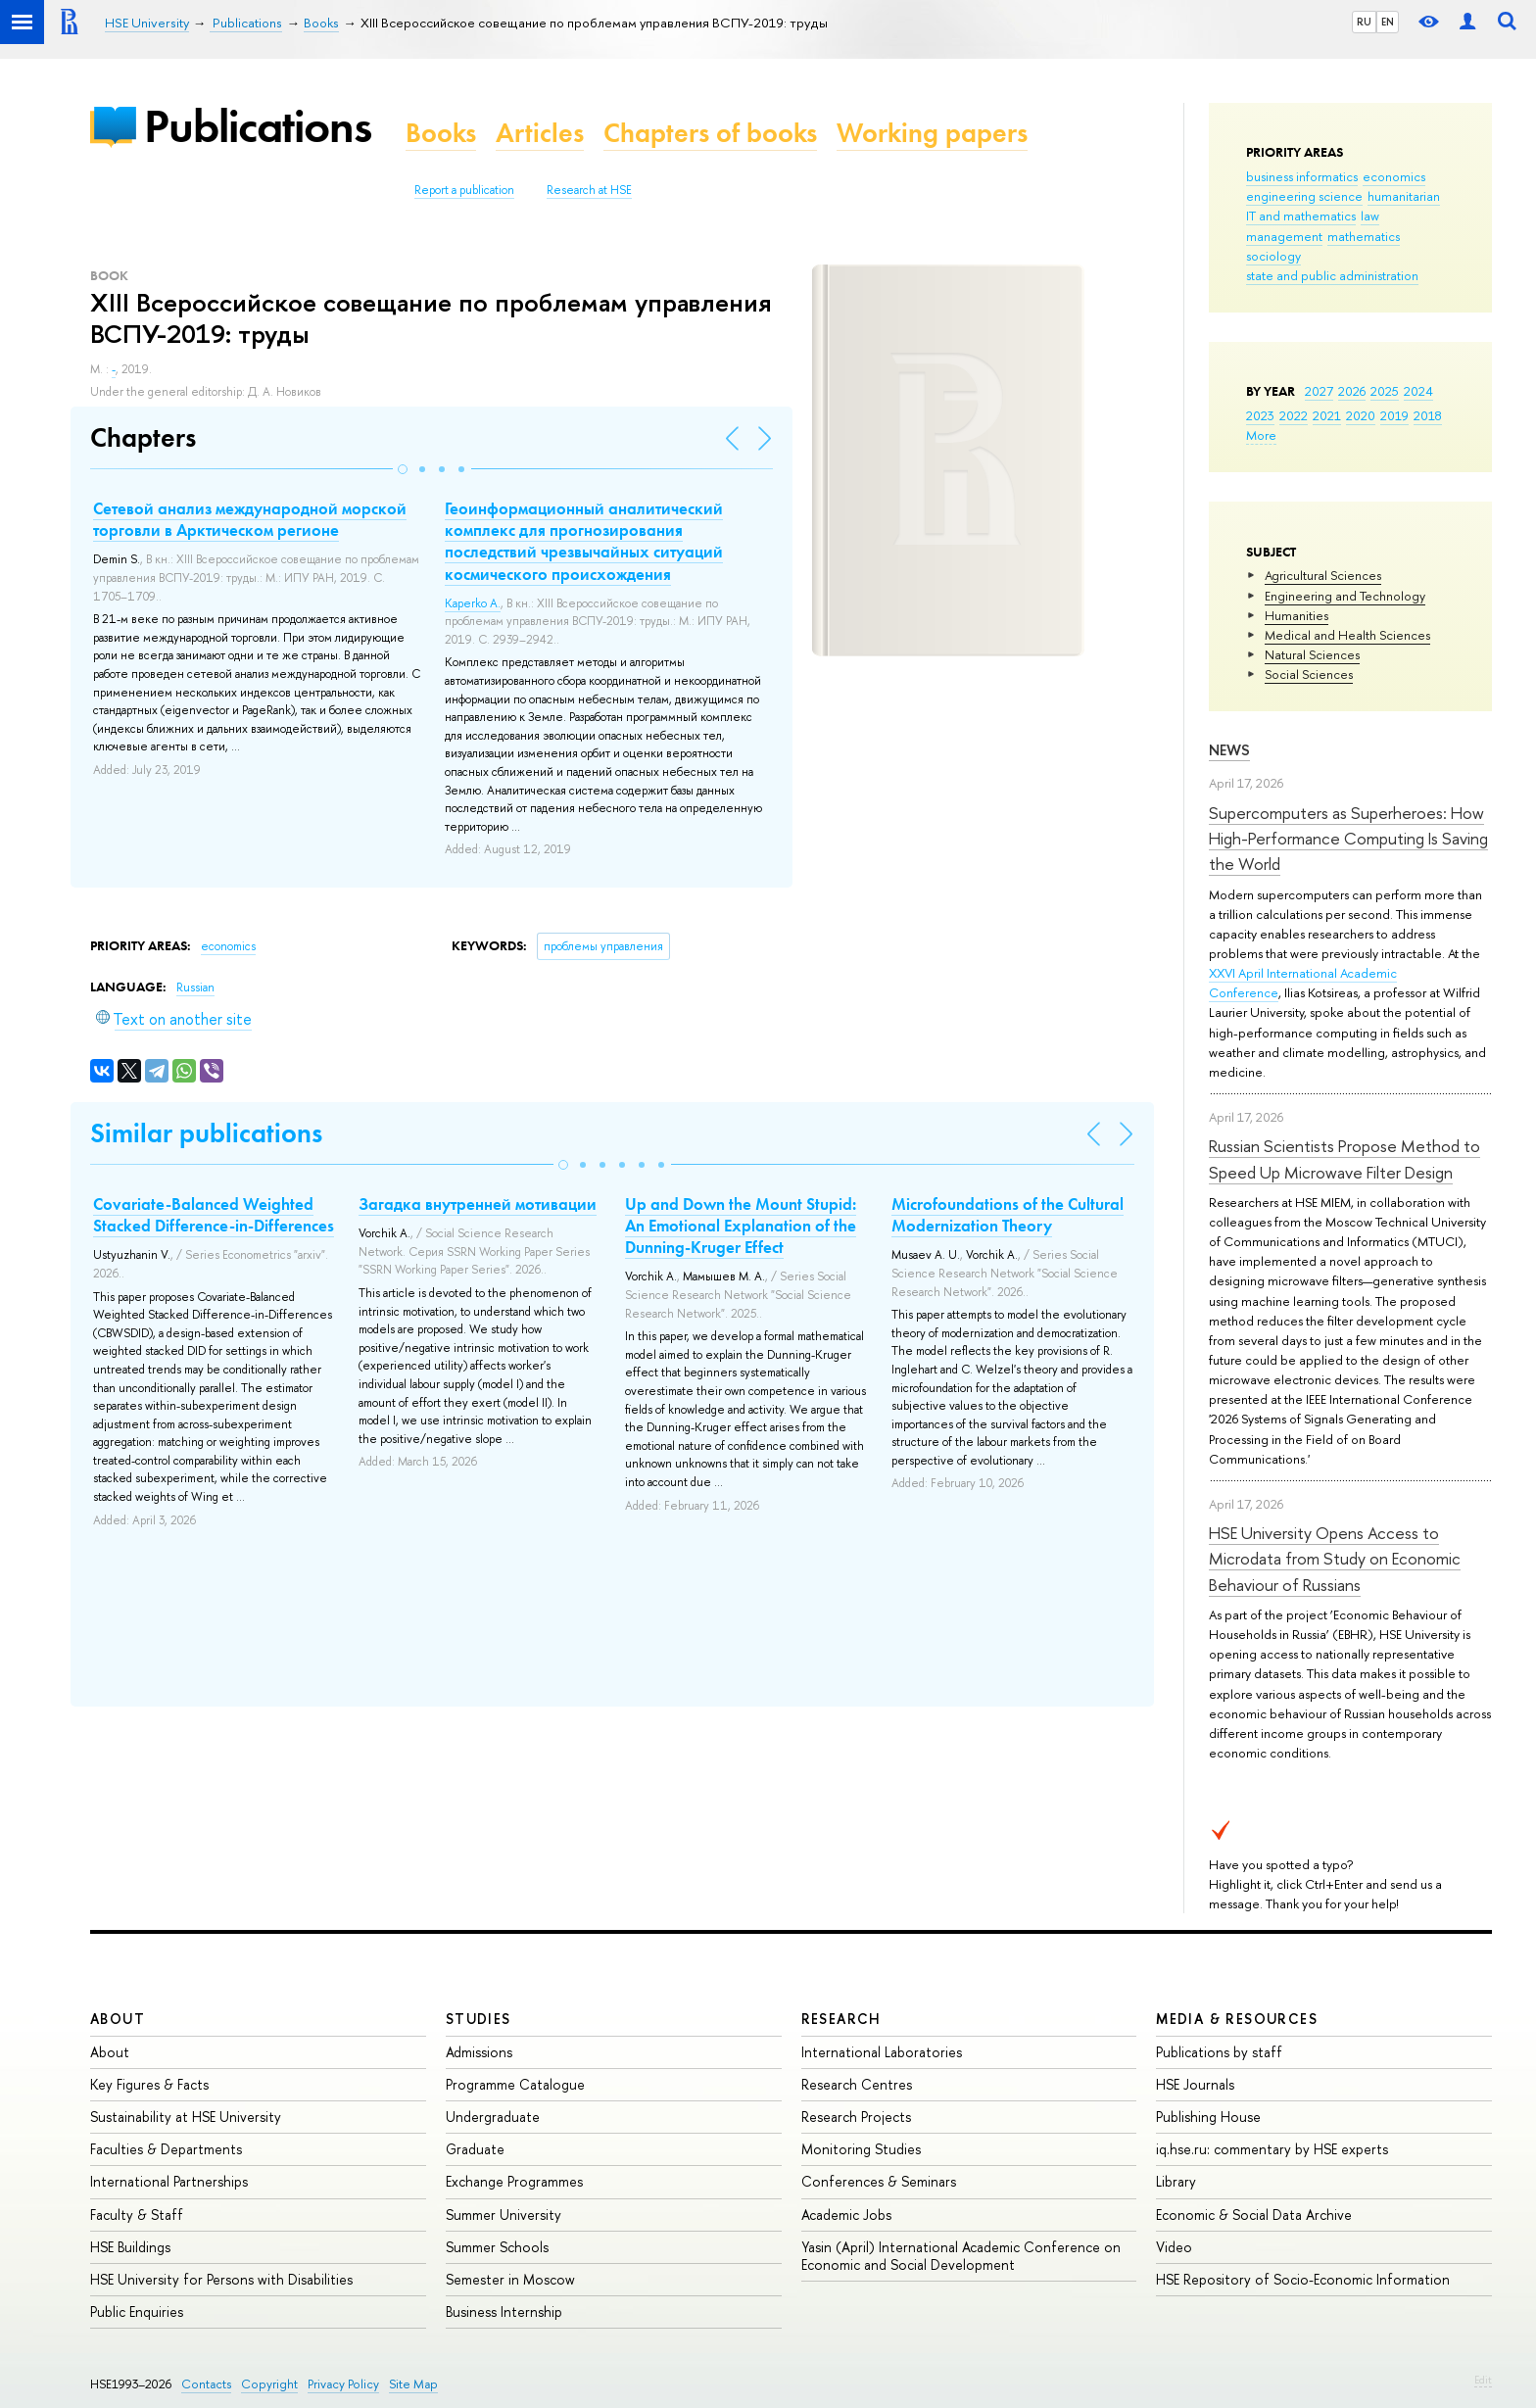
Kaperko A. (473, 603)
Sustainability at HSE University (185, 2116)
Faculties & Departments (166, 2149)
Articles (540, 133)
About (117, 2018)
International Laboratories (881, 2052)
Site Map (413, 2384)
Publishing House (1208, 2116)
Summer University (503, 2214)
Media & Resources (1237, 2018)
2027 (1319, 391)
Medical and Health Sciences (1347, 635)
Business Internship (504, 2311)
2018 (1428, 415)
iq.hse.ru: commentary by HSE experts (1272, 2149)
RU (1364, 21)
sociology (1273, 256)
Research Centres (856, 2084)
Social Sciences (1309, 674)
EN (1387, 21)
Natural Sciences (1312, 654)
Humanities (1296, 615)
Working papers (932, 133)
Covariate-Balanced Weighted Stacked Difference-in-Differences (213, 1214)
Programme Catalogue (515, 2084)
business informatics (1302, 176)
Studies (478, 2018)
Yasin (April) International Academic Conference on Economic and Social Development (961, 2256)
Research (841, 2018)
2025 (1384, 391)
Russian (195, 987)
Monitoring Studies (861, 2149)
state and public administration (1332, 275)
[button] (402, 469)
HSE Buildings (130, 2247)
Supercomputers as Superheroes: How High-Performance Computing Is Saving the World (1348, 838)
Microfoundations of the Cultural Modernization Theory (1007, 1214)
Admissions (479, 2052)
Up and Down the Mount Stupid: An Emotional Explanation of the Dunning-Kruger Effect (740, 1225)
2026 (1352, 391)
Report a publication (464, 190)
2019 (1394, 415)
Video (1174, 2247)
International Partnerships (169, 2181)
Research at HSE (589, 190)
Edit (1483, 2379)
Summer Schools (497, 2247)
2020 (1360, 415)
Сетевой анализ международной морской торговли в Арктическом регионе (250, 519)
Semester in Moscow (510, 2279)
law (1370, 215)
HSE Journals (1195, 2084)
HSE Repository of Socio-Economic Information (1303, 2279)
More (1261, 435)
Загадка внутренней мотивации (478, 1204)
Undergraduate (493, 2116)
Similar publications (206, 1133)
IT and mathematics (1301, 215)
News (1229, 750)
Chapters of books (710, 133)
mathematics (1363, 236)
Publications (257, 126)
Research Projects (856, 2116)
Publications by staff (1219, 2052)
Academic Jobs (846, 2214)
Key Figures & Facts (149, 2084)
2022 (1293, 415)
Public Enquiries (136, 2311)
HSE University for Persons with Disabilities (221, 2279)
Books (441, 133)
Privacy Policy (343, 2384)
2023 (1260, 415)
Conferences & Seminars (878, 2181)
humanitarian (1404, 196)
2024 (1418, 391)
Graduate (475, 2149)
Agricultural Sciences (1323, 575)
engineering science (1304, 196)
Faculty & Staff (136, 2214)
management (1284, 236)
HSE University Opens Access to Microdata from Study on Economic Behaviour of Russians (1335, 1558)
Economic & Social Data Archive (1254, 2214)
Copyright (269, 2384)
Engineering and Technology (1345, 595)
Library (1176, 2181)
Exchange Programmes (514, 2181)
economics (1394, 176)
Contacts (206, 2384)
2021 (1327, 415)
